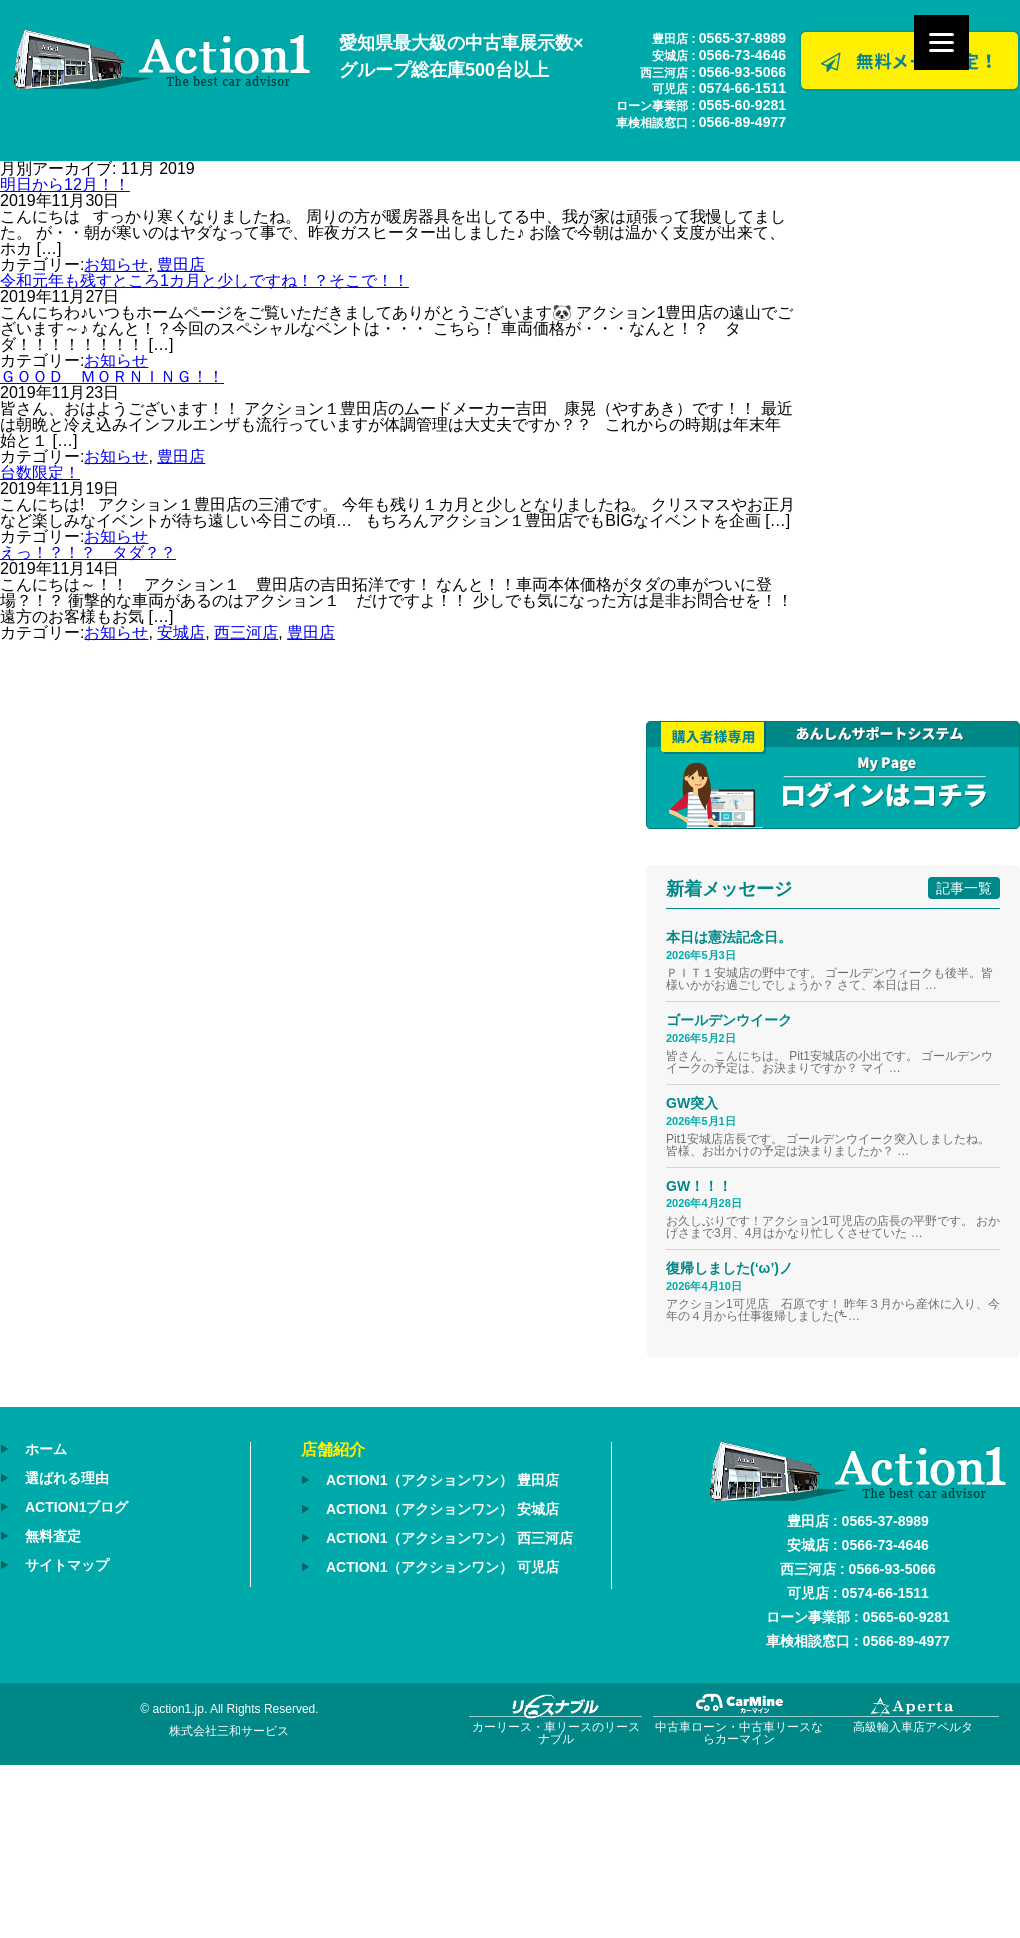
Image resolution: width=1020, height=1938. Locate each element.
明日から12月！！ (65, 184)
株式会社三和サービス (229, 1731)
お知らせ (116, 264)
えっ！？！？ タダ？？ (88, 552)
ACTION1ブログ (76, 1507)
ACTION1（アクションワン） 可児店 (442, 1567)
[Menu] (941, 42)
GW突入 (692, 1103)
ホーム (46, 1449)
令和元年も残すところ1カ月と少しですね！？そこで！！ (204, 280)
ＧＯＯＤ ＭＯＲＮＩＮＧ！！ (112, 376)
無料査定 (53, 1536)
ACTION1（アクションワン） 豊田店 (442, 1480)
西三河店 (246, 632)
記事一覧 (964, 888)
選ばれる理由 (67, 1478)
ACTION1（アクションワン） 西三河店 (449, 1538)
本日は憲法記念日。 (729, 937)
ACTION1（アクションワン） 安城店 (442, 1509)
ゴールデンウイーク (729, 1020)
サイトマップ (67, 1565)
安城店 (181, 632)
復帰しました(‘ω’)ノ (729, 1268)
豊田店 (181, 264)
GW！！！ (699, 1186)
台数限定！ (40, 472)
